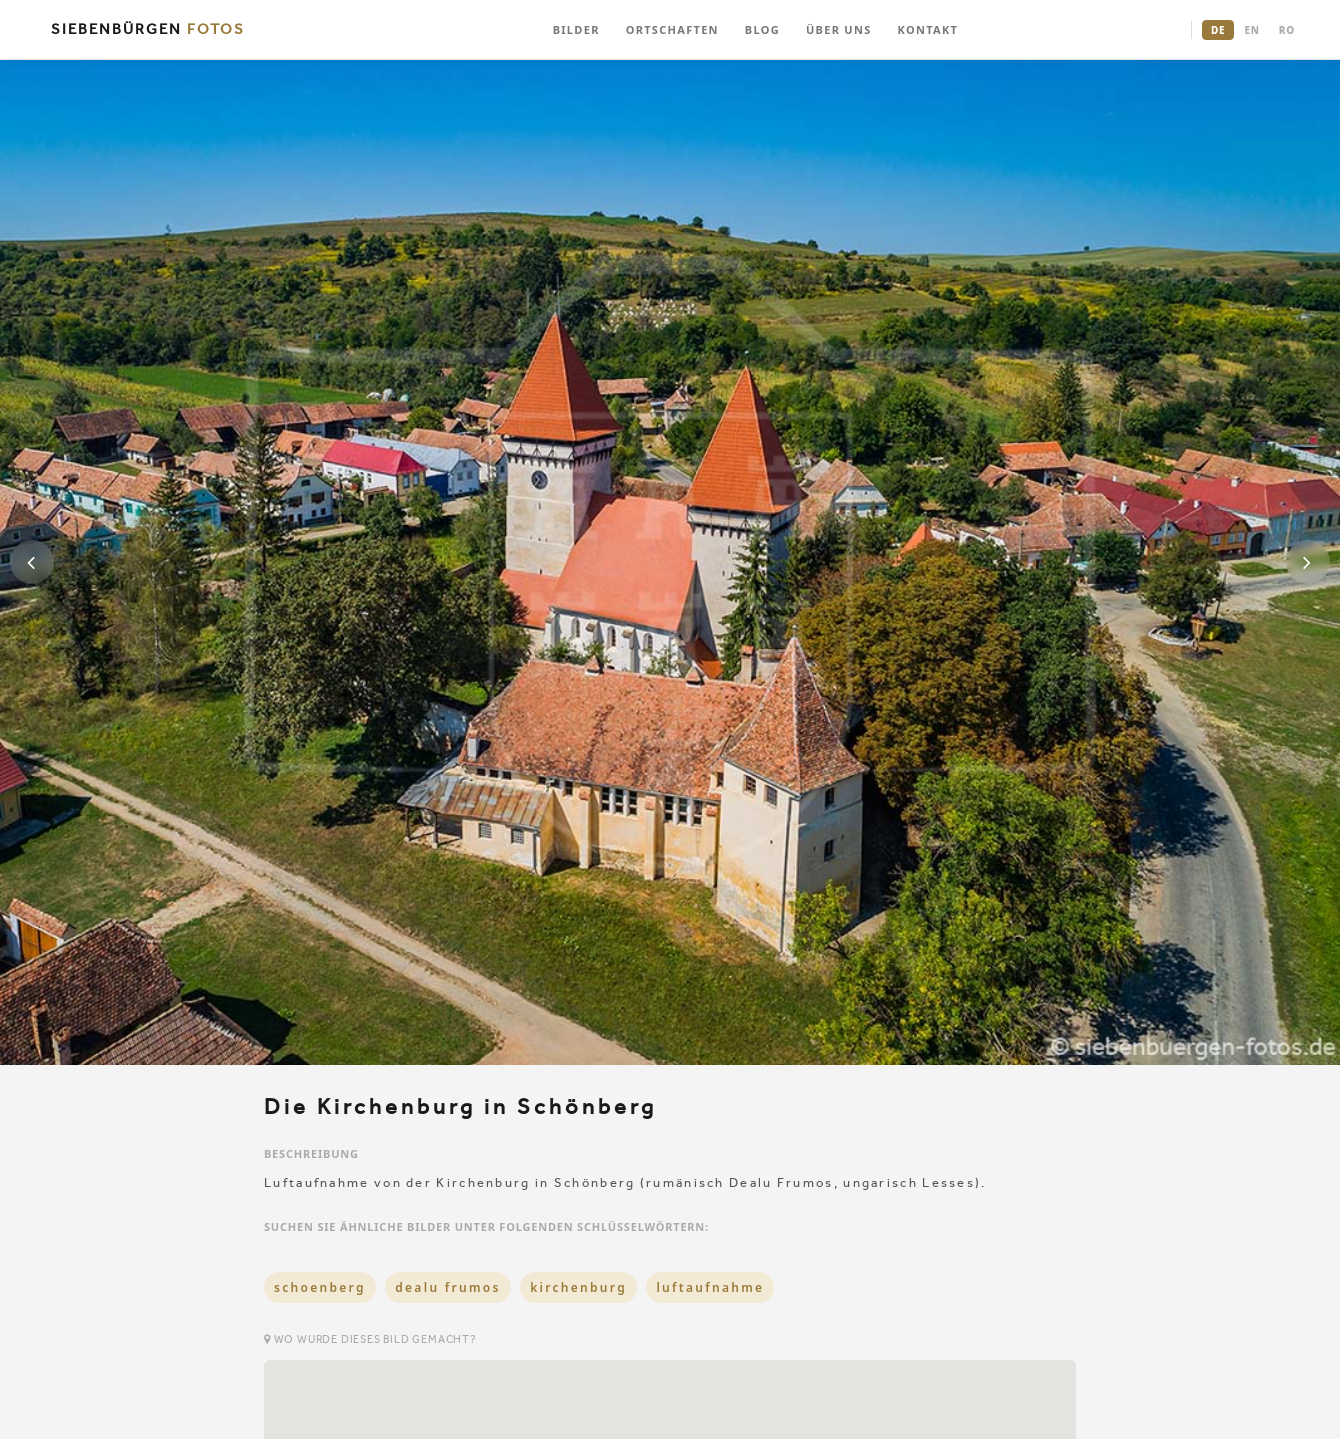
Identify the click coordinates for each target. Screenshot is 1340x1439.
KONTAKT (928, 29)
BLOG (762, 29)
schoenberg (320, 1287)
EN (1251, 30)
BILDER (576, 29)
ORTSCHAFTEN (672, 29)
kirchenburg (578, 1287)
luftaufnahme (710, 1287)
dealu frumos (447, 1287)
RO (1287, 30)
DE (1218, 30)
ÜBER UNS (839, 29)
